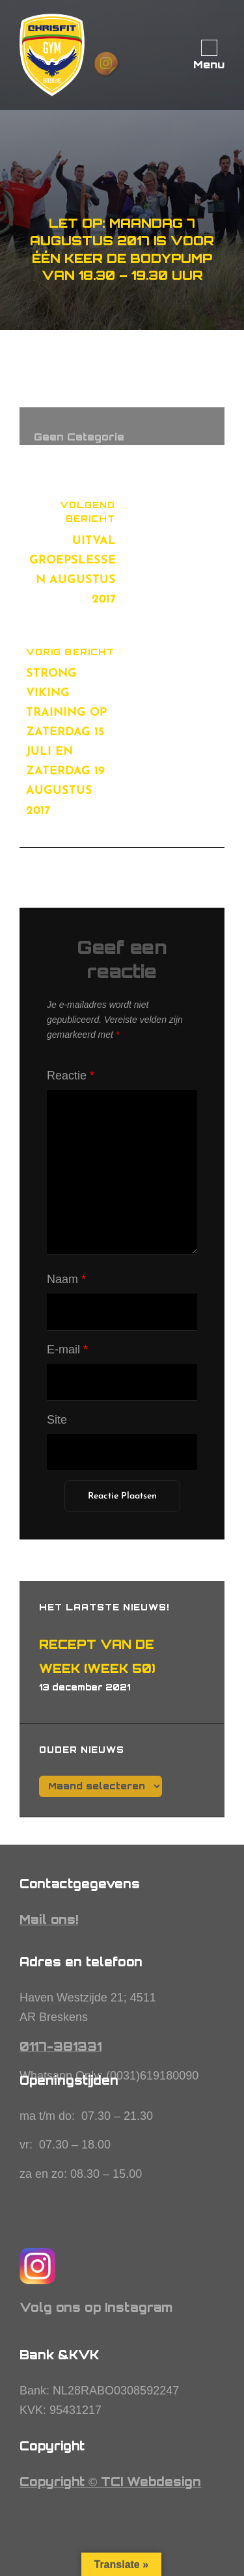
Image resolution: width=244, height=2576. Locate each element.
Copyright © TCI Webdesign (110, 2481)
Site (57, 1419)
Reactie (70, 1075)
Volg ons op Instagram (96, 2307)
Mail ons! (49, 1919)
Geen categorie (79, 437)
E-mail (67, 1349)
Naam (66, 1279)
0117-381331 (61, 2046)
